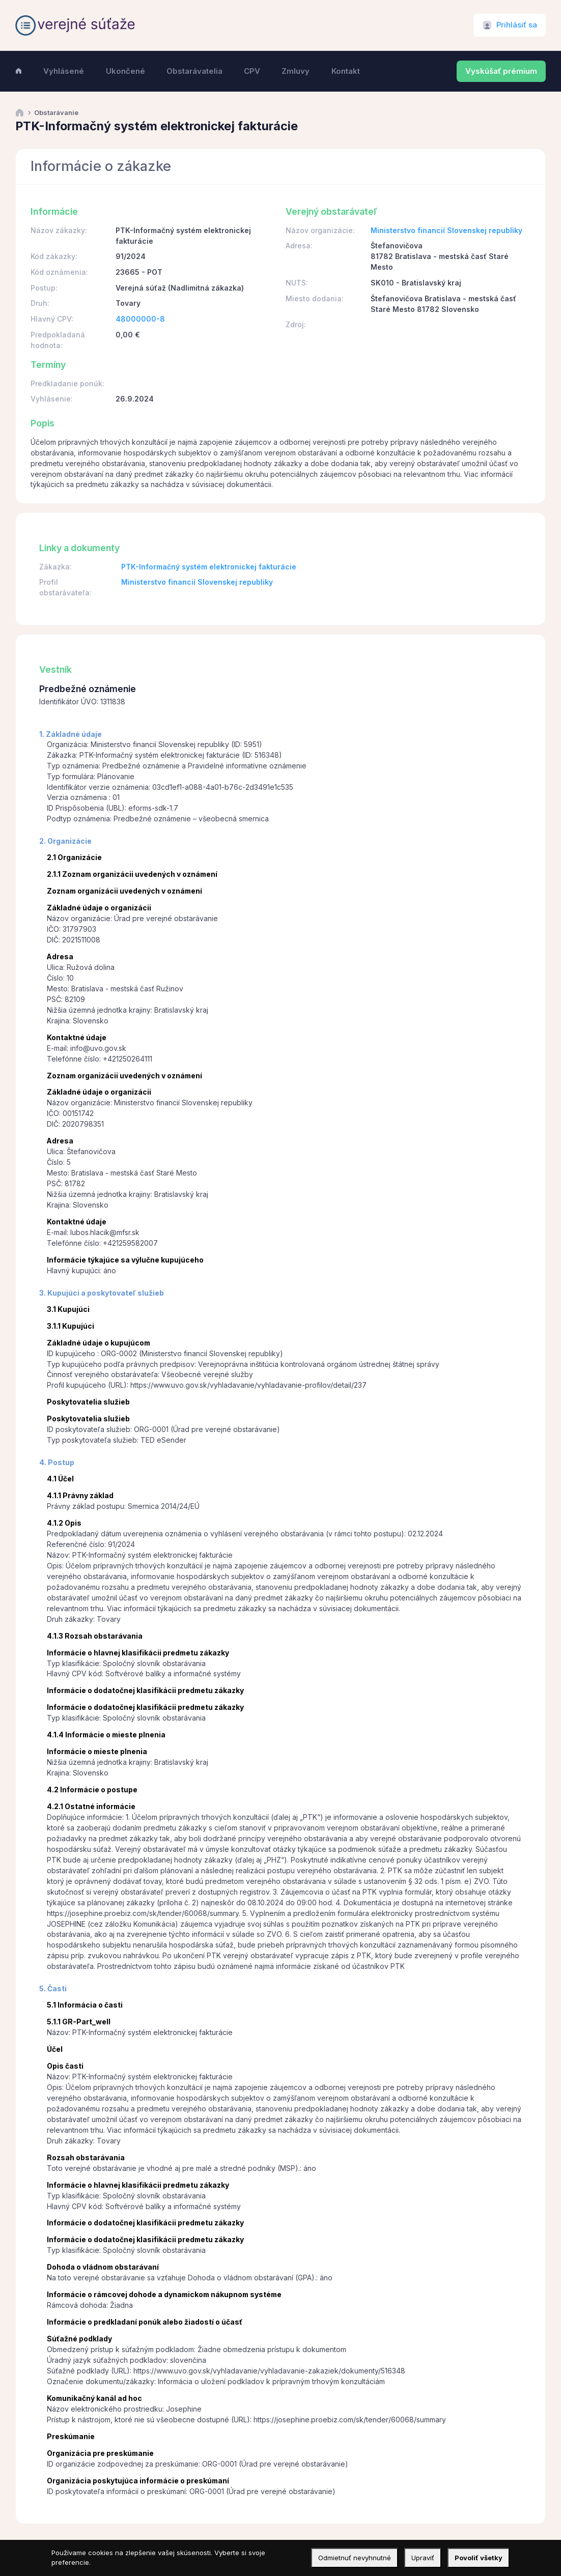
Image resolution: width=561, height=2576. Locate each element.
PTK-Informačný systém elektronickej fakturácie (208, 566)
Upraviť (422, 2558)
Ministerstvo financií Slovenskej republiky (446, 230)
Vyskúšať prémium (501, 71)
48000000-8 (140, 318)
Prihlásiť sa (516, 25)
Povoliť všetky (478, 2558)
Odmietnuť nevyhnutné (354, 2558)
